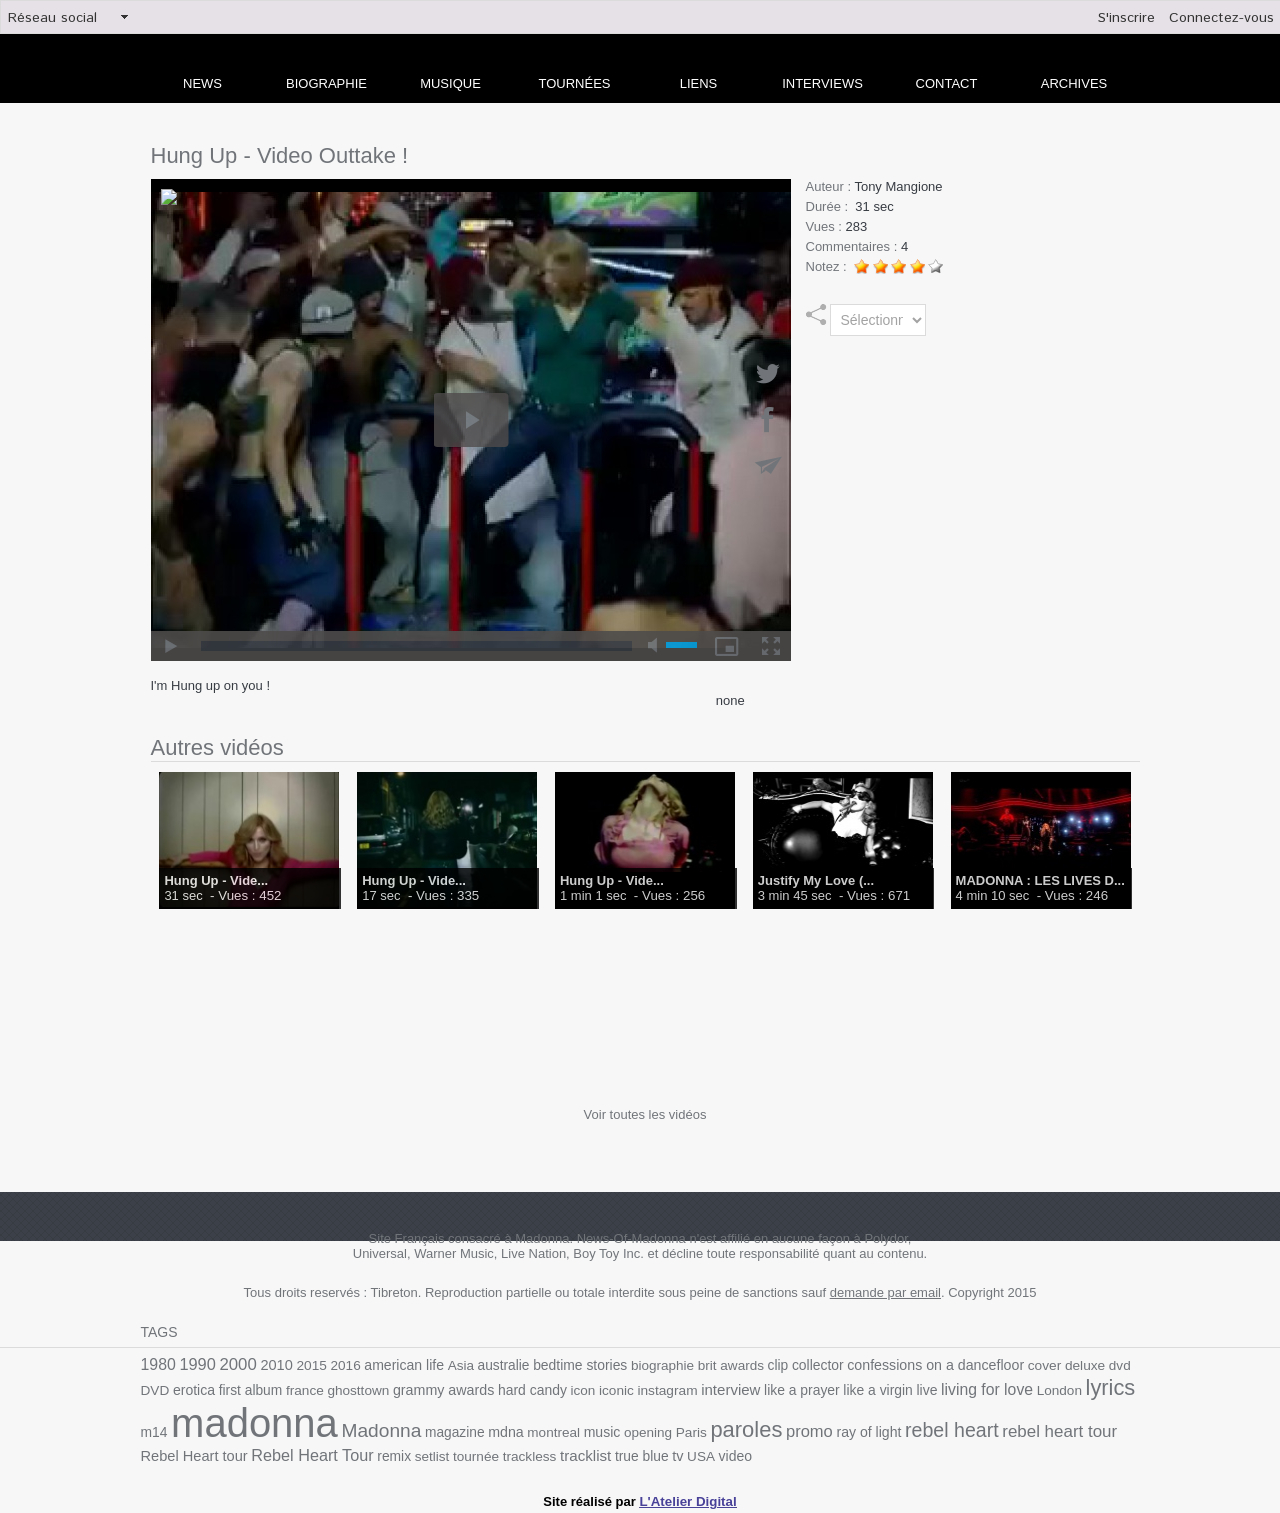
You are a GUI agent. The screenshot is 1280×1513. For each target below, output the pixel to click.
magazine (417, 1429)
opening (606, 1429)
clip (763, 1365)
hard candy (491, 1388)
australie (495, 1365)
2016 (340, 1365)
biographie (651, 1365)
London (1006, 1388)
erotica (161, 1388)
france (269, 1388)
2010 (274, 1365)
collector (802, 1365)
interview (685, 1388)
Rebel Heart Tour (267, 1451)
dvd (1096, 1365)
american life (398, 1365)
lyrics (1056, 1386)
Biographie (326, 83)
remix (346, 1452)
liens (699, 83)
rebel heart (902, 1427)
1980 (158, 1364)
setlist (384, 1452)
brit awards (717, 1365)
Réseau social (52, 18)
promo (764, 1428)
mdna (467, 1429)
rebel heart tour (1008, 1428)
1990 (197, 1364)
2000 (236, 1364)
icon (541, 1388)
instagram (623, 1388)
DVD (1125, 1365)
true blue (589, 1452)
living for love (936, 1387)
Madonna (346, 1427)
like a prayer (755, 1388)
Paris (648, 1429)
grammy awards (404, 1388)
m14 (1097, 1388)
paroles (702, 1427)
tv (623, 1452)
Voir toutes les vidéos (645, 1114)
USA (646, 1452)
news (202, 83)
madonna (222, 1420)
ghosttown (321, 1388)
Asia (454, 1365)
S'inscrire (1126, 18)
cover (1023, 1365)
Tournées (575, 83)
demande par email (885, 1292)
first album (216, 1388)
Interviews (822, 83)
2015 (308, 1365)
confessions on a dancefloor (917, 1365)
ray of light (821, 1429)
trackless (479, 1452)
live (877, 1388)
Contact (947, 83)
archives (1074, 83)
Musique (450, 83)
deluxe (1062, 1365)
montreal (513, 1429)
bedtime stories (570, 1365)
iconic (574, 1388)
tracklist (534, 1452)
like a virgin (829, 1388)
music (561, 1429)
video (680, 1452)
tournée (426, 1452)
